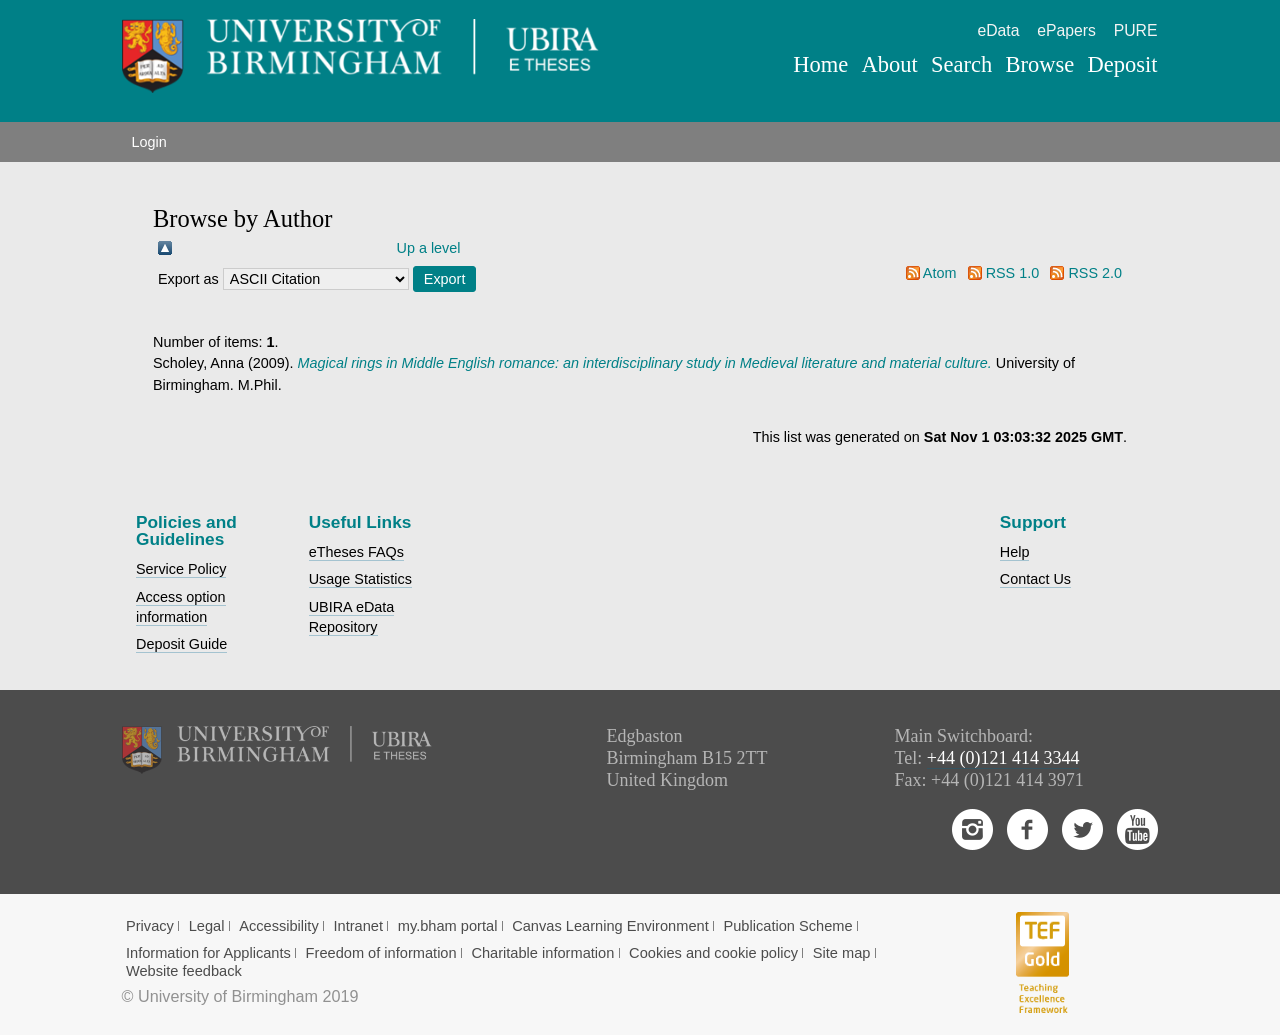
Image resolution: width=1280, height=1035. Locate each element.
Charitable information (542, 953)
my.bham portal (448, 926)
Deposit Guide (181, 644)
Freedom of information (381, 953)
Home (820, 64)
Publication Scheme (787, 926)
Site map (842, 953)
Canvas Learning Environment (610, 926)
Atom (940, 273)
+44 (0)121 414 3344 (1003, 758)
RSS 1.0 (1013, 273)
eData (998, 30)
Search (961, 64)
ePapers (1066, 30)
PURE (1136, 30)
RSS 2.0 (1095, 273)
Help (1015, 552)
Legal (207, 926)
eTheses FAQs (356, 552)
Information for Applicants (208, 953)
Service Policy (181, 569)
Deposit (1122, 64)
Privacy (150, 926)
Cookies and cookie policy (713, 953)
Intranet (358, 926)
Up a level (429, 248)
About (889, 64)
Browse (1039, 64)
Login (149, 142)
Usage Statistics (360, 579)
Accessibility (279, 926)
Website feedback (184, 971)
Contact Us (1035, 579)
